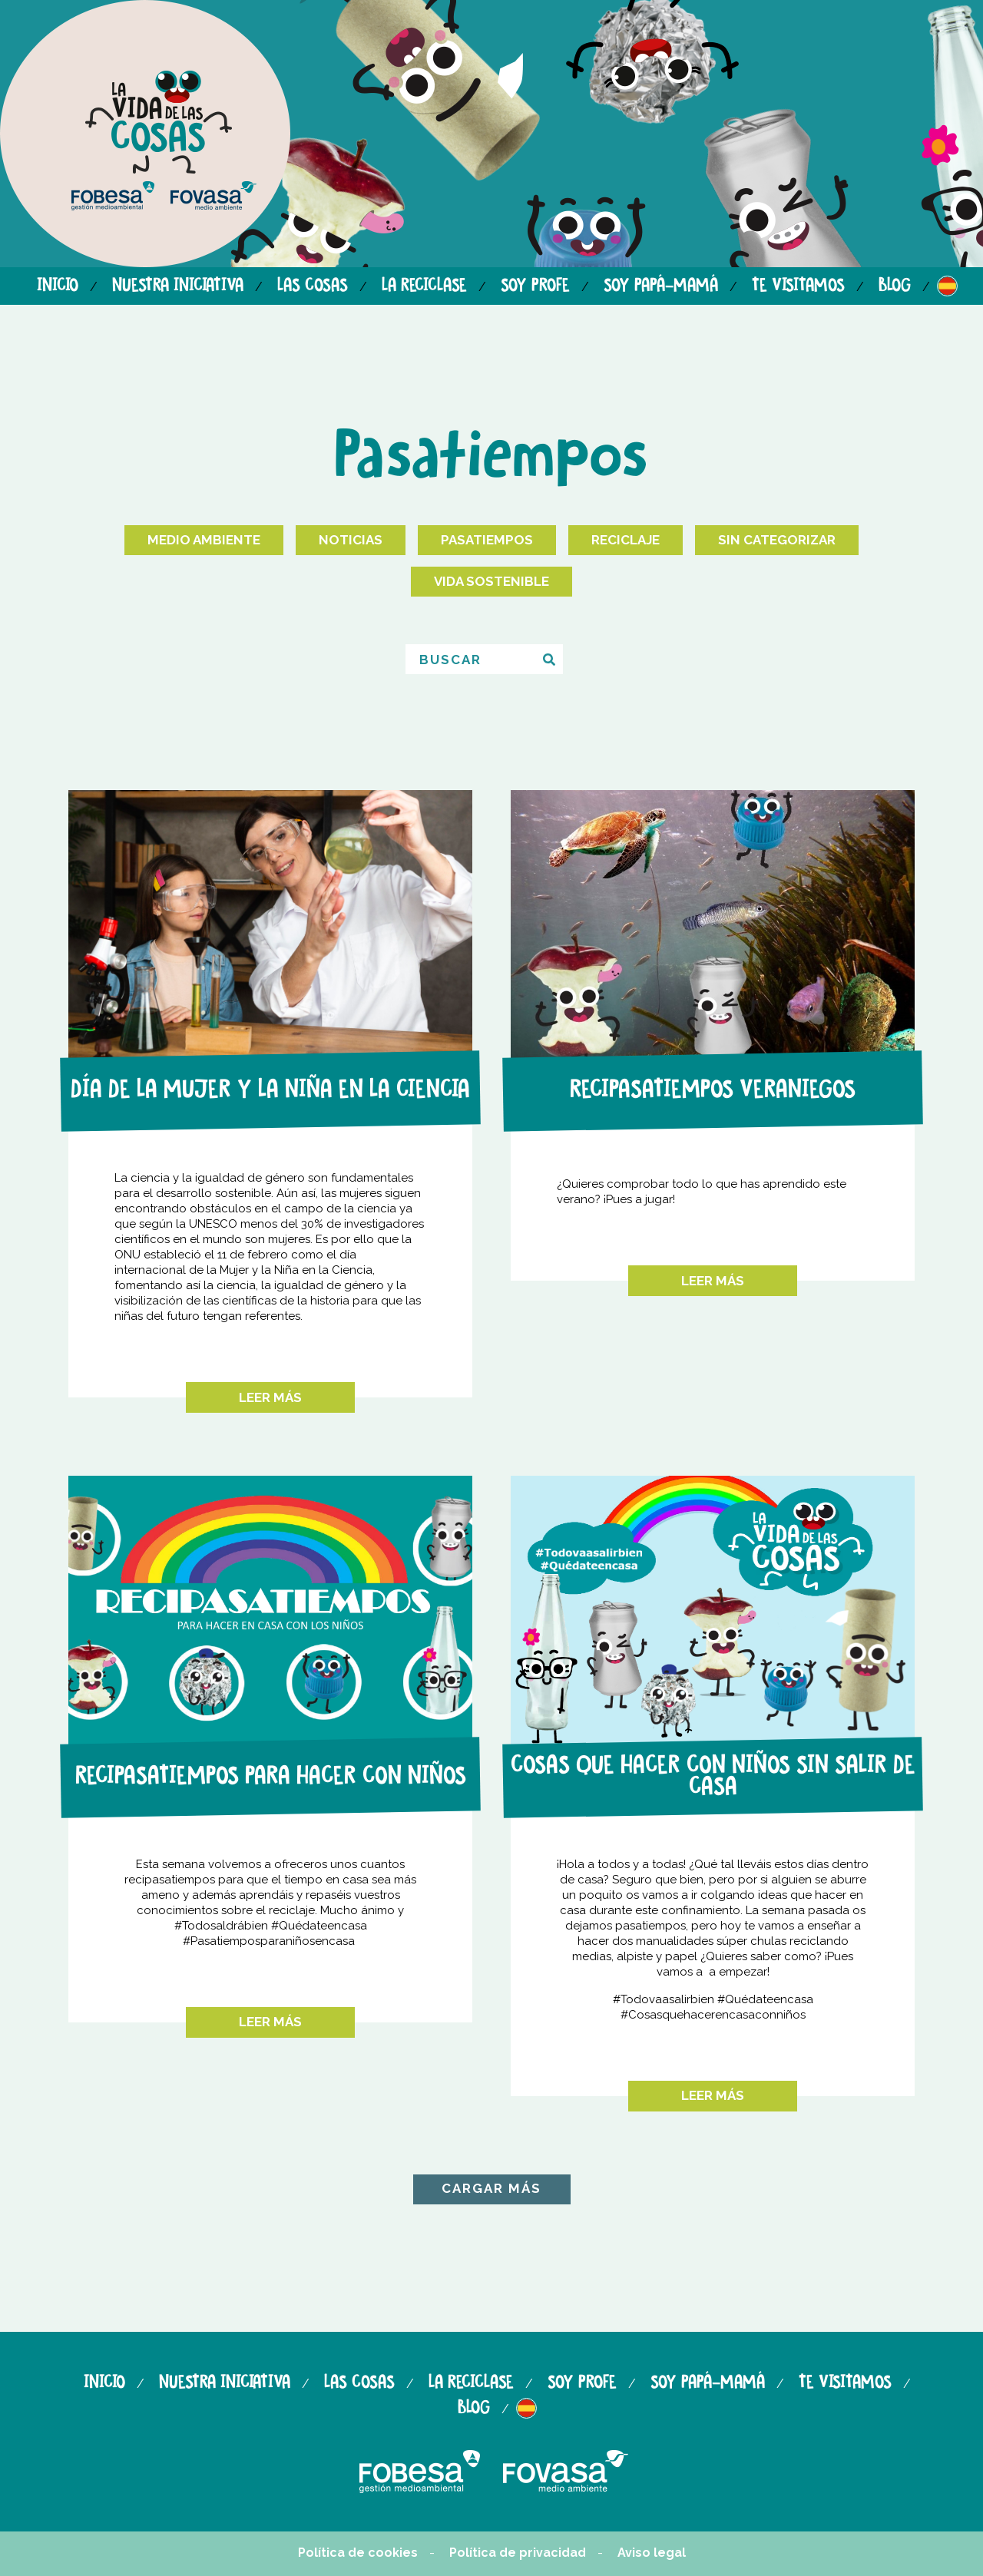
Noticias (350, 539)
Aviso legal (651, 2552)
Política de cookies (358, 2552)
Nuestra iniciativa (177, 286)
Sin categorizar (777, 539)
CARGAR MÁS (491, 2188)
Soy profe (535, 286)
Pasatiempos (487, 539)
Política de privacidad (517, 2552)
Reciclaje (625, 539)
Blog (895, 286)
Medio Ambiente (203, 539)
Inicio (57, 286)
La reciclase (424, 286)
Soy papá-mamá (661, 286)
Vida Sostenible (491, 581)
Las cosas (312, 286)
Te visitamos (798, 286)
